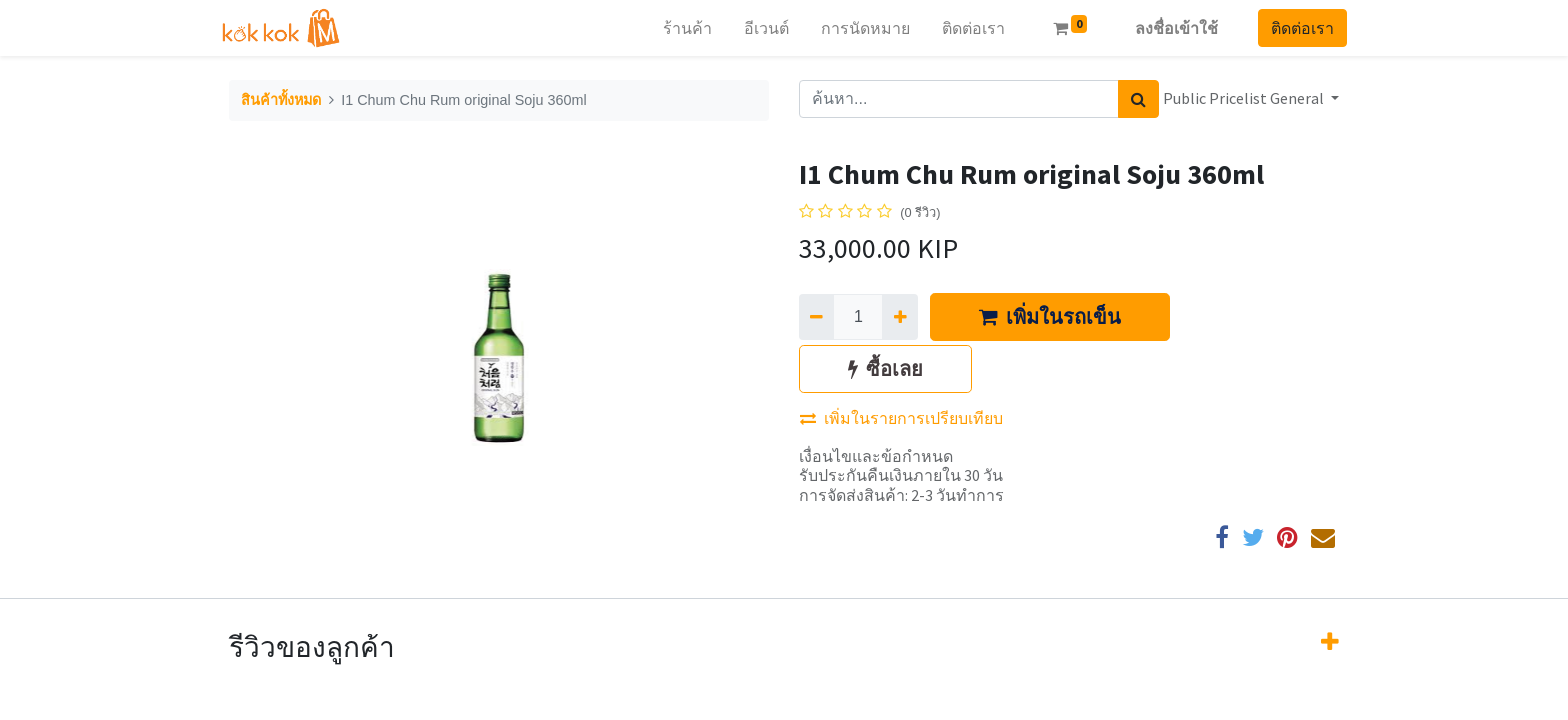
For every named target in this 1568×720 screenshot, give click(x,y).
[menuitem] (679, 28)
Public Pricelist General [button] (1245, 98)
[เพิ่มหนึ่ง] (899, 317)
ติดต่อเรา (1294, 28)
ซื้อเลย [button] (885, 368)
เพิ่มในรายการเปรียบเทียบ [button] (901, 418)
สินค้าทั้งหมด (281, 100)
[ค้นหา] (1138, 99)
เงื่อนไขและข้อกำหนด (876, 456)
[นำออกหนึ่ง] (816, 317)
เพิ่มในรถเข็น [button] (1050, 316)
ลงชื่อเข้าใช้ (1168, 28)
